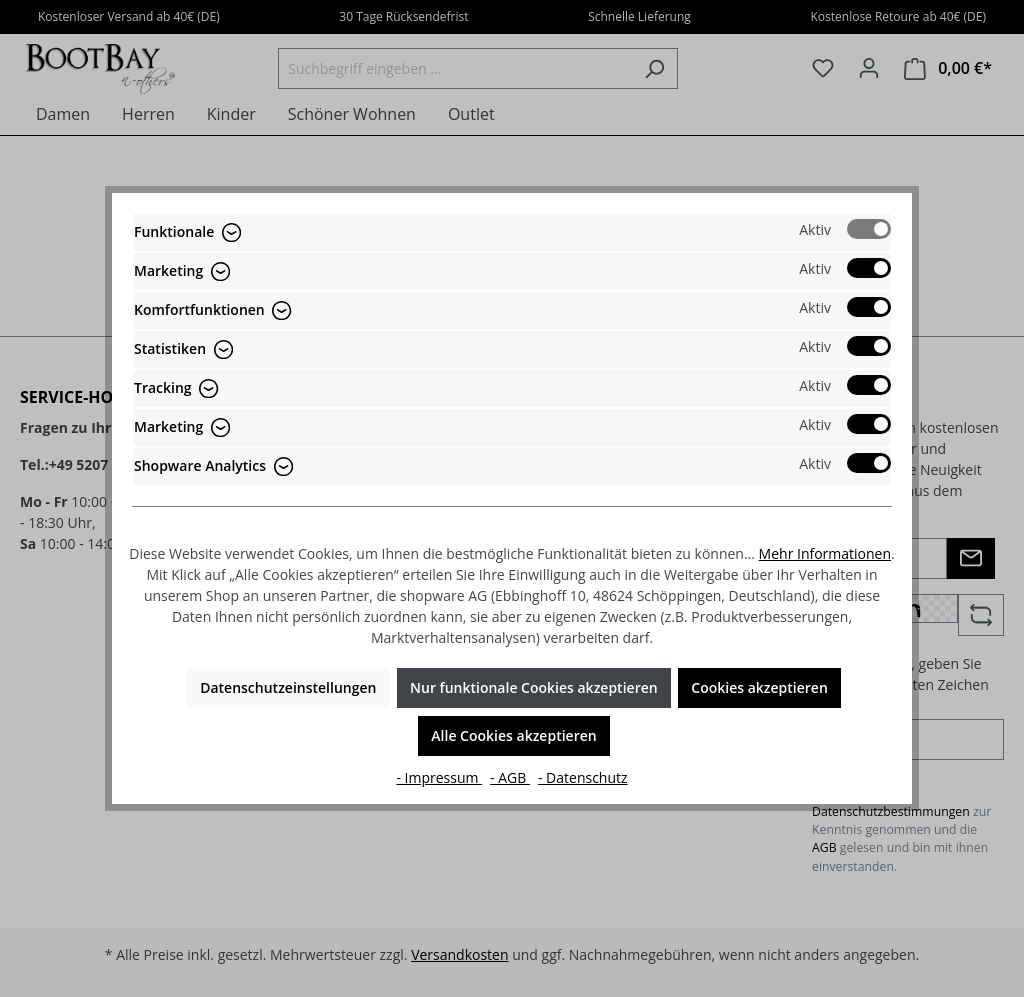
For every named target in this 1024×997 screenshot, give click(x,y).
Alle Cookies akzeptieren (513, 735)
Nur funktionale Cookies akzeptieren (534, 687)
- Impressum (439, 777)
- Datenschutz (583, 777)
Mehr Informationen (825, 553)
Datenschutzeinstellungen (288, 687)
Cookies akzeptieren (759, 687)
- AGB (510, 777)
